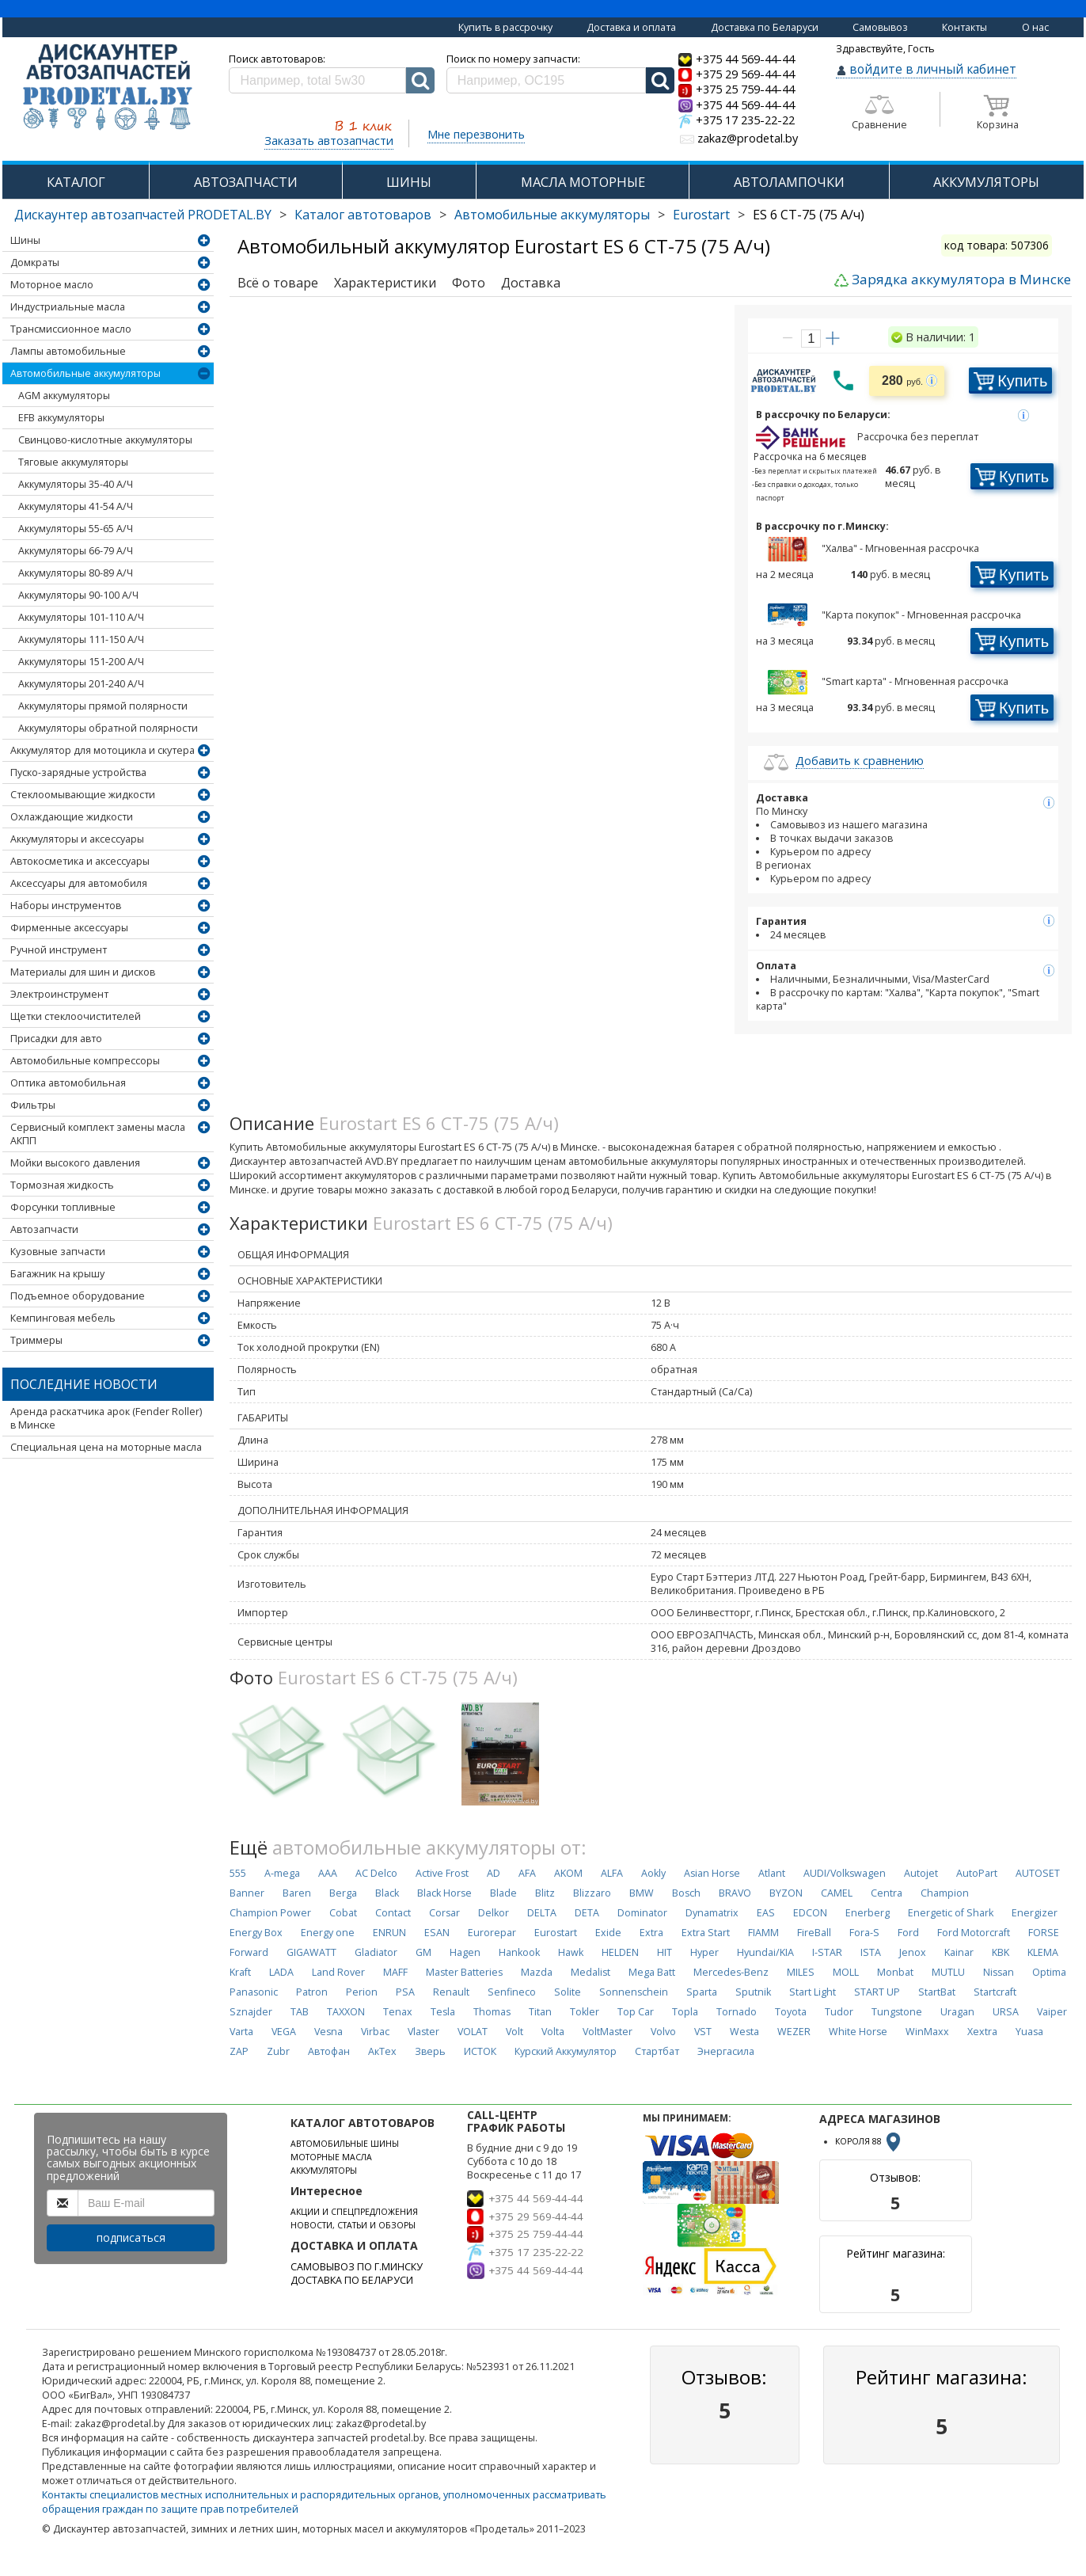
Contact (393, 1913)
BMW (641, 1893)
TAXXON (346, 2012)
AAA (327, 1873)
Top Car (635, 2012)
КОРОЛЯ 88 (869, 2141)
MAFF (395, 1972)
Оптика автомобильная (68, 1083)
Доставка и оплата (631, 27)
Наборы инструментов (65, 905)
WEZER (794, 2031)
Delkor (493, 1913)
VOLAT (473, 2031)
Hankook (519, 1952)
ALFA (612, 1873)
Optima (1049, 1972)
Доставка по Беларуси (764, 27)
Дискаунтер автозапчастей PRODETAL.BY (143, 214)
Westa (744, 2031)
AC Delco (376, 1873)
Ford (908, 1932)
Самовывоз (880, 27)
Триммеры (36, 1340)
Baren (297, 1893)
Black (387, 1893)
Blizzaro (592, 1893)
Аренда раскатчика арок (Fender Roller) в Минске (106, 1418)
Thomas (492, 2012)
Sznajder (251, 2012)
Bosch (686, 1893)
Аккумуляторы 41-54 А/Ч (75, 506)
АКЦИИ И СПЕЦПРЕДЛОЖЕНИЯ (354, 2211)
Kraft (240, 1972)
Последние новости (84, 1384)
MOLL (846, 1972)
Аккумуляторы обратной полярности (108, 728)
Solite (567, 1992)
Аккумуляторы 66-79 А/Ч (75, 550)
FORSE (1043, 1932)
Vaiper (1052, 2012)
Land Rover (338, 1972)
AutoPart (976, 1873)
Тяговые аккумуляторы (73, 462)
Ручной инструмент (58, 950)
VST (703, 2031)
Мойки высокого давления (75, 1163)
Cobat (343, 1913)
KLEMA (1042, 1952)
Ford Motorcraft (973, 1932)
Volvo (663, 2031)
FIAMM (763, 1932)
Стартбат (657, 2051)
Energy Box (256, 1932)
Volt (514, 2031)
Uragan (957, 2012)
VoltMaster (607, 2031)
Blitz (545, 1893)
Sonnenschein (633, 1992)
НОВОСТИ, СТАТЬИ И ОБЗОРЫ (353, 2225)
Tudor (839, 2012)
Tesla (443, 2012)
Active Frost (442, 1873)
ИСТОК (480, 2051)
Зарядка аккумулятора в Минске (961, 279)
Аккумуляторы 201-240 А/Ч (81, 684)
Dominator (642, 1913)
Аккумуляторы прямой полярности (103, 706)
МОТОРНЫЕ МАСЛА (331, 2157)
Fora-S (864, 1932)
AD (493, 1873)
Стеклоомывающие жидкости (82, 794)
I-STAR (827, 1952)
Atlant (771, 1873)
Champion (945, 1893)
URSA (1006, 2012)
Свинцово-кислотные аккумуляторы (105, 440)
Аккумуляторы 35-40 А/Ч (75, 484)
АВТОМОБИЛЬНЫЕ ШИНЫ (344, 2143)
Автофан (329, 2051)
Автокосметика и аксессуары (80, 861)
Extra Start (706, 1932)
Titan (540, 2012)
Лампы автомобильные (68, 351)
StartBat (936, 1992)
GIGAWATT (311, 1952)
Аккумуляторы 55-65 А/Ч (75, 528)
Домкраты (34, 262)
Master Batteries (464, 1972)
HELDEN (620, 1952)
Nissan (998, 1972)
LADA (281, 1972)
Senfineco (512, 1992)
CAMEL (836, 1893)
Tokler (584, 2012)
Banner (247, 1893)
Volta (552, 2031)
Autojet (921, 1873)
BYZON (786, 1893)
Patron (312, 1992)
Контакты (964, 27)
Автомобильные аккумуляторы (552, 214)
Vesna (328, 2031)
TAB (299, 2012)
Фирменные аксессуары (69, 927)
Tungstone (896, 2012)
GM (423, 1952)
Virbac (375, 2031)
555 (238, 1873)
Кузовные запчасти (57, 1251)
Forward (249, 1952)
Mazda (536, 1972)
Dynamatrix (712, 1913)
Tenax (397, 2012)
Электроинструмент (59, 994)
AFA (527, 1873)
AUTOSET (1038, 1873)
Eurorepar (492, 1932)
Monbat (895, 1972)
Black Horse (444, 1893)
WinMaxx (927, 2031)
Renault (451, 1992)
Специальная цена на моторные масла (106, 1447)
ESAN (437, 1932)
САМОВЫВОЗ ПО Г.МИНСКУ (356, 2267)
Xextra (982, 2031)
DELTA (541, 1913)
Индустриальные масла (67, 307)
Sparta (701, 1992)
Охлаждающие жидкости (71, 817)
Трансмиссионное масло (70, 329)
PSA (405, 1992)
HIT (664, 1952)
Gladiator (376, 1952)
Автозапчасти (44, 1229)
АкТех (382, 2051)
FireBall (814, 1932)
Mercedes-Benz (731, 1972)
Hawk (570, 1952)
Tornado (736, 2012)
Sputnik (753, 1992)
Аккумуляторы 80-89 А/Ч (75, 573)
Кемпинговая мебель (63, 1318)
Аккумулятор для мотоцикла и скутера (102, 750)
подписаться (131, 2237)
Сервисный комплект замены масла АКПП (97, 1134)
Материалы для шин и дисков (82, 972)
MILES (800, 1972)
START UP (877, 1992)
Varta (241, 2031)
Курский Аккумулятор (566, 2051)
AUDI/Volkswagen (844, 1873)
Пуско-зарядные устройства (78, 772)
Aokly (653, 1873)
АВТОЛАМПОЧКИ (789, 182)
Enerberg (867, 1913)
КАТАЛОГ (76, 182)
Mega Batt (651, 1972)
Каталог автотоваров (362, 214)
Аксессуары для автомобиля (78, 883)
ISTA (870, 1952)
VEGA (284, 2031)
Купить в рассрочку (505, 27)
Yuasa (1029, 2031)
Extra (651, 1932)
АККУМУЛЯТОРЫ (986, 182)
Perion (362, 1992)
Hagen (465, 1952)
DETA (587, 1913)
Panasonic (254, 1992)
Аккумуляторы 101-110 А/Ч (81, 617)
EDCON (810, 1913)
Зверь (430, 2051)
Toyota (791, 2012)
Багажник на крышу (57, 1273)
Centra (886, 1893)
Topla (685, 2012)
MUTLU (948, 1972)
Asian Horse (712, 1873)
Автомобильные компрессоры (85, 1060)
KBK (1000, 1952)
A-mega (282, 1873)
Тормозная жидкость (62, 1185)
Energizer (1035, 1913)
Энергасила (725, 2051)
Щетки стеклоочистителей (75, 1016)
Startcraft (995, 1992)
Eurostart (701, 214)
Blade (503, 1893)
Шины (25, 240)
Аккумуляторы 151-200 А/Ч (81, 661)
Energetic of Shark (950, 1913)
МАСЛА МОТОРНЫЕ (583, 182)
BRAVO (735, 1893)
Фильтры (32, 1105)
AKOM (568, 1873)
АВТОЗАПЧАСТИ (246, 182)
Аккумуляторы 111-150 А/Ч (81, 639)
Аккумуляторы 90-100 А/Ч (78, 595)
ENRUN (389, 1932)
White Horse (858, 2031)
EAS (766, 1913)
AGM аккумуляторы (64, 395)
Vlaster (423, 2031)
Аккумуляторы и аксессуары (77, 839)
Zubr (278, 2051)
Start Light (812, 1992)
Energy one (328, 1932)
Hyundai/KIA (765, 1952)
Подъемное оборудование (77, 1296)
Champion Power (270, 1913)
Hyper (704, 1952)
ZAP (239, 2051)
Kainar (959, 1952)
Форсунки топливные (63, 1207)
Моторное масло (51, 284)
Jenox (912, 1952)
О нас (1035, 27)
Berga (343, 1893)
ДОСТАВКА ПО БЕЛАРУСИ (351, 2280)
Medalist (590, 1972)
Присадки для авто (56, 1038)
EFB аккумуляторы (61, 417)
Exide (608, 1932)
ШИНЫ (408, 182)
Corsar (444, 1913)
